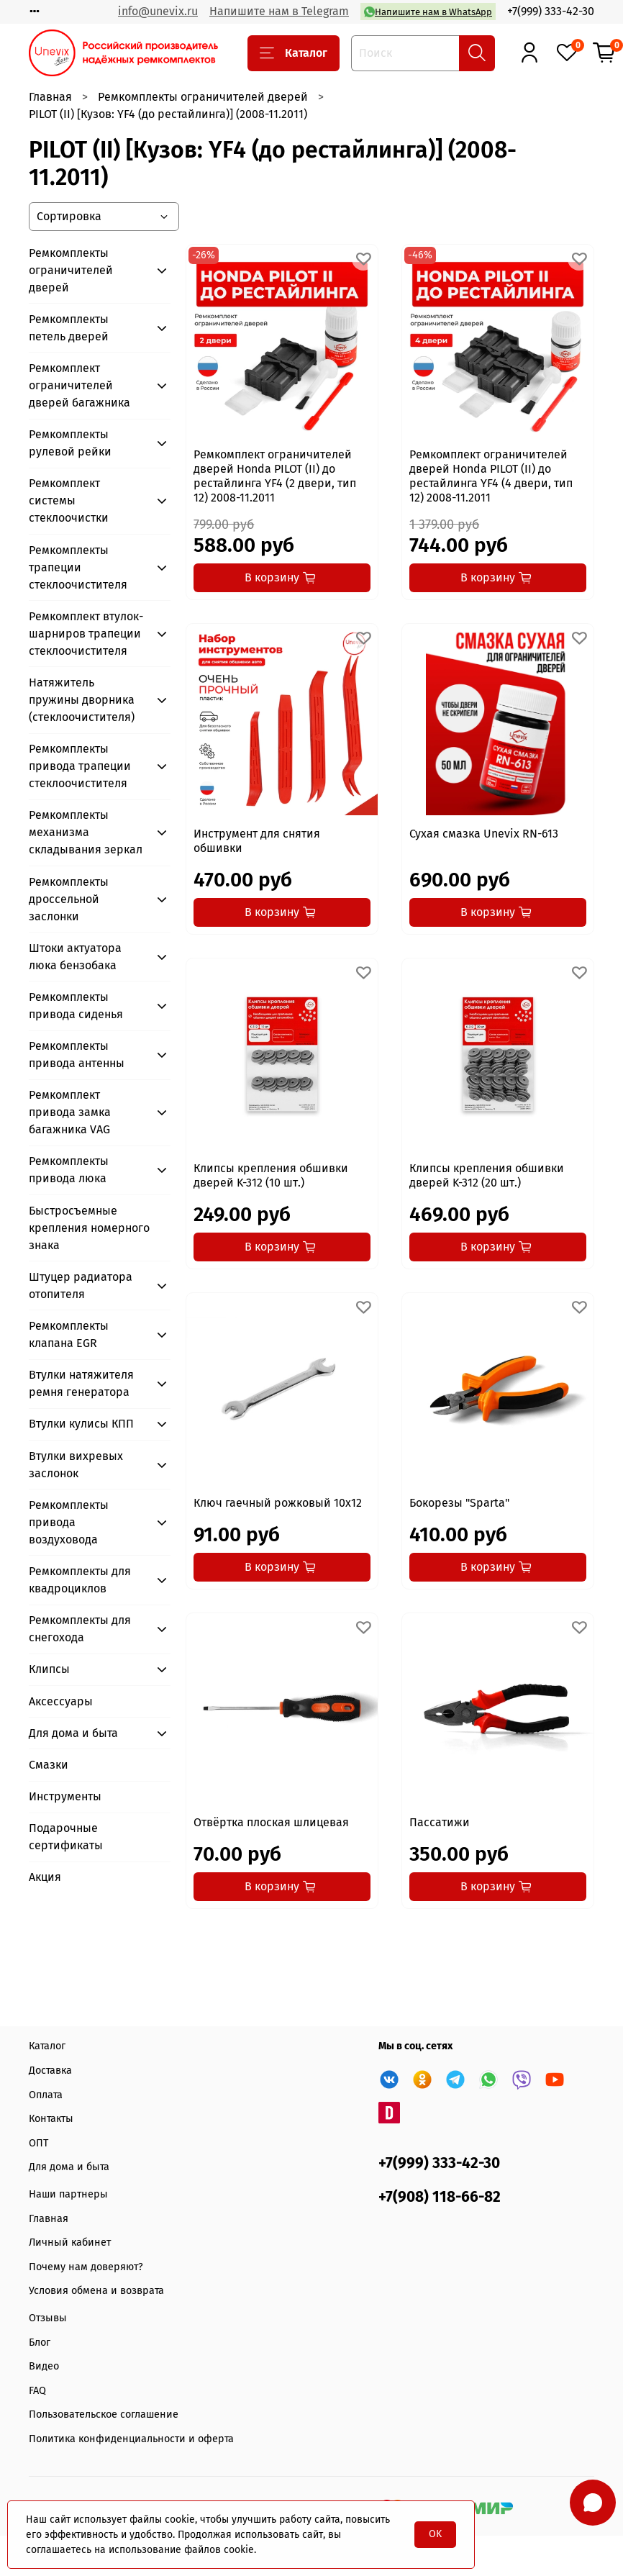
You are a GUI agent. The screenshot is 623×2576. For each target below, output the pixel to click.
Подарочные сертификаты (66, 1836)
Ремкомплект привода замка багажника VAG (70, 1112)
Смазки (48, 1765)
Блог (39, 2342)
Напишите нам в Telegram (279, 11)
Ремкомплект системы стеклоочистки (69, 500)
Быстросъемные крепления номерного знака (89, 1228)
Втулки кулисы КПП (81, 1423)
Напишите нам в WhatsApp (428, 11)
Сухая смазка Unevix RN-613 (483, 833)
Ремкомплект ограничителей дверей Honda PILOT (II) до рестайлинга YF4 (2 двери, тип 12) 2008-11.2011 (275, 476)
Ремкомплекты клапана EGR (69, 1334)
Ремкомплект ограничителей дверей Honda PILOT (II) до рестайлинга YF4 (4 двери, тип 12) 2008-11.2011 (491, 476)
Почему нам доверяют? (86, 2267)
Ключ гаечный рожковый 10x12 (278, 1503)
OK (435, 2534)
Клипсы (49, 1669)
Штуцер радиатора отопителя (80, 1285)
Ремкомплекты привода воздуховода (69, 1522)
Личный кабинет (70, 2242)
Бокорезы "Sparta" (459, 1503)
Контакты (51, 2119)
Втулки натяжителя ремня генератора (81, 1383)
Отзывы (48, 2318)
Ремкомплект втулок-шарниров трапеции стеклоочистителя (86, 633)
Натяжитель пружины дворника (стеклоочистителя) (82, 700)
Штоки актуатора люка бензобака (75, 956)
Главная (50, 97)
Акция (45, 1877)
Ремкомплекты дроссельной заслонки (69, 899)
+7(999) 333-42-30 (550, 11)
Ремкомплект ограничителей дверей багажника (79, 385)
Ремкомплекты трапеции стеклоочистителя (78, 567)
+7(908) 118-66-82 (439, 2197)
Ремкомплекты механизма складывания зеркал (85, 832)
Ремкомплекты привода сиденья (76, 1005)
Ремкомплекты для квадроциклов (80, 1579)
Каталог (293, 53)
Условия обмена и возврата (96, 2291)
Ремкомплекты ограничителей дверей (203, 97)
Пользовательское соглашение (103, 2414)
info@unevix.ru (158, 11)
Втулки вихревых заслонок (76, 1464)
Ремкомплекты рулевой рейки (70, 442)
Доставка (50, 2070)
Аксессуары (61, 1701)
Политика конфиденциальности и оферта (131, 2439)
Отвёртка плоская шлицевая (271, 1822)
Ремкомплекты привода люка (69, 1169)
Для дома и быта (73, 1733)
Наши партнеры (68, 2194)
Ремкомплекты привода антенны (76, 1054)
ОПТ (38, 2143)
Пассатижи (439, 1822)
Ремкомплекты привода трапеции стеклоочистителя (80, 766)
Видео (44, 2366)
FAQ (37, 2391)
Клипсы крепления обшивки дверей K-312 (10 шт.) (271, 1175)
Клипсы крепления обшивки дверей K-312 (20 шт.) (486, 1175)
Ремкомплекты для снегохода (80, 1628)
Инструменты (65, 1796)
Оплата (46, 2095)
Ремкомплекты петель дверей (69, 327)
